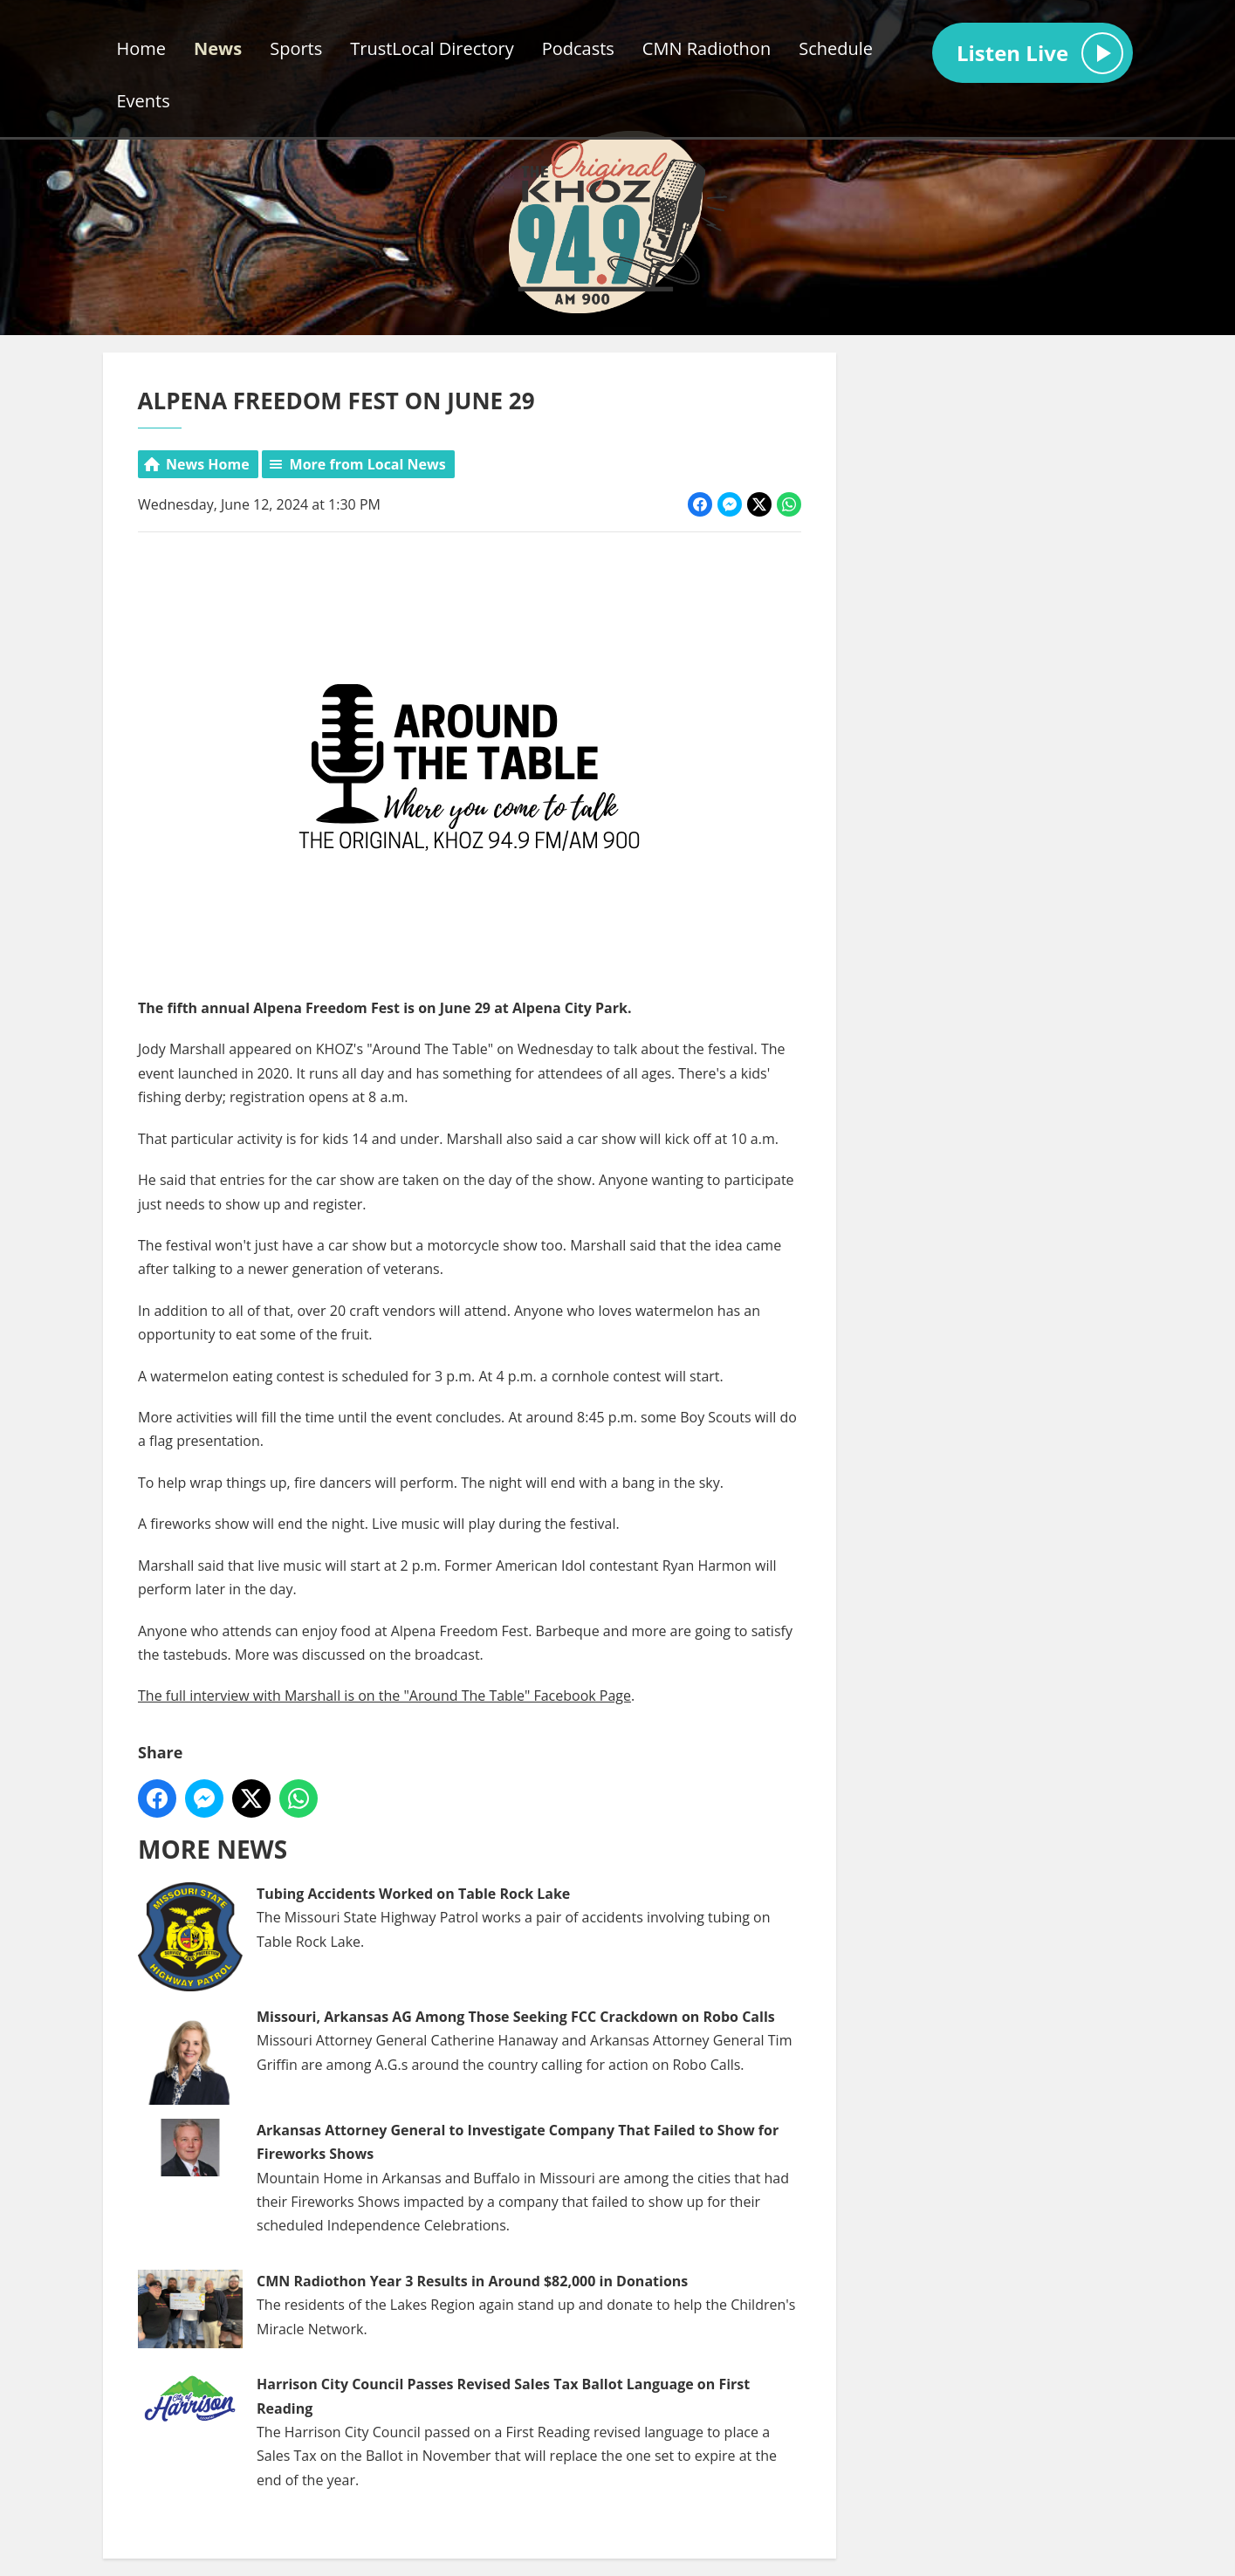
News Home (208, 464)
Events (143, 101)
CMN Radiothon (706, 48)
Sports (296, 48)
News (218, 48)
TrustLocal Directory (431, 48)
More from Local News (367, 464)
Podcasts (578, 48)
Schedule (836, 48)
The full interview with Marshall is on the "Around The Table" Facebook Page (384, 1695)
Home (142, 48)
